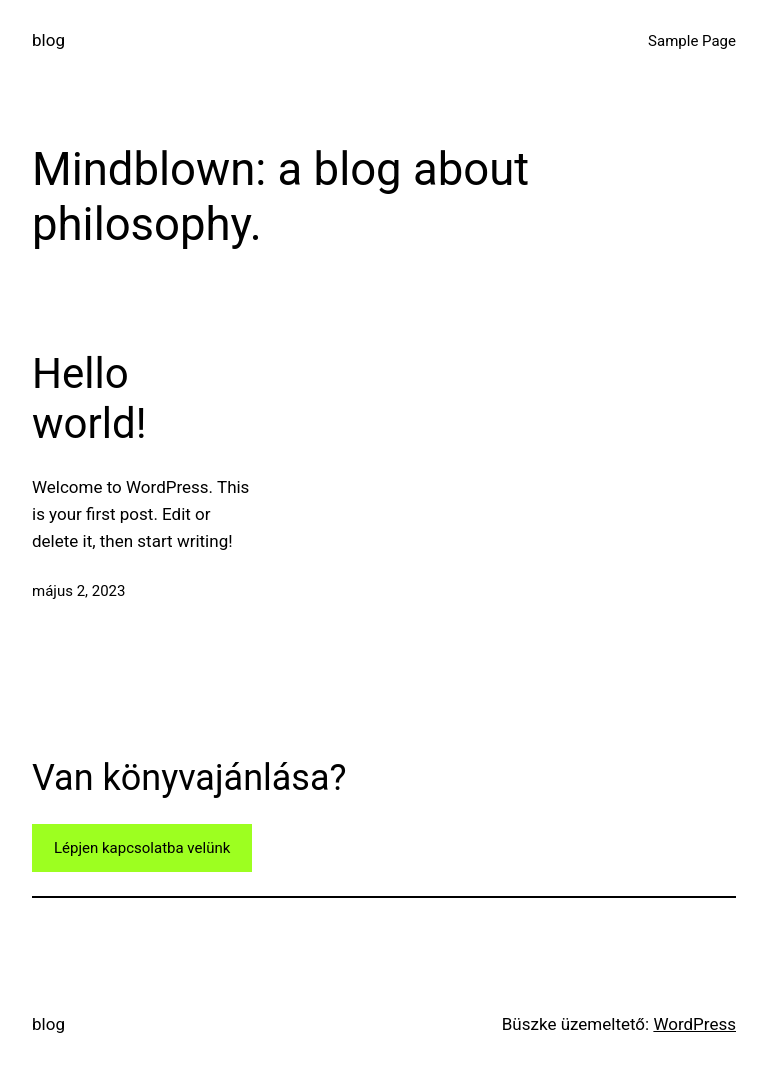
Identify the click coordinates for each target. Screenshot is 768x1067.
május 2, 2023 (78, 591)
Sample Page (692, 41)
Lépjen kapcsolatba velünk (142, 848)
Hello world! (89, 398)
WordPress (694, 1024)
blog (48, 40)
